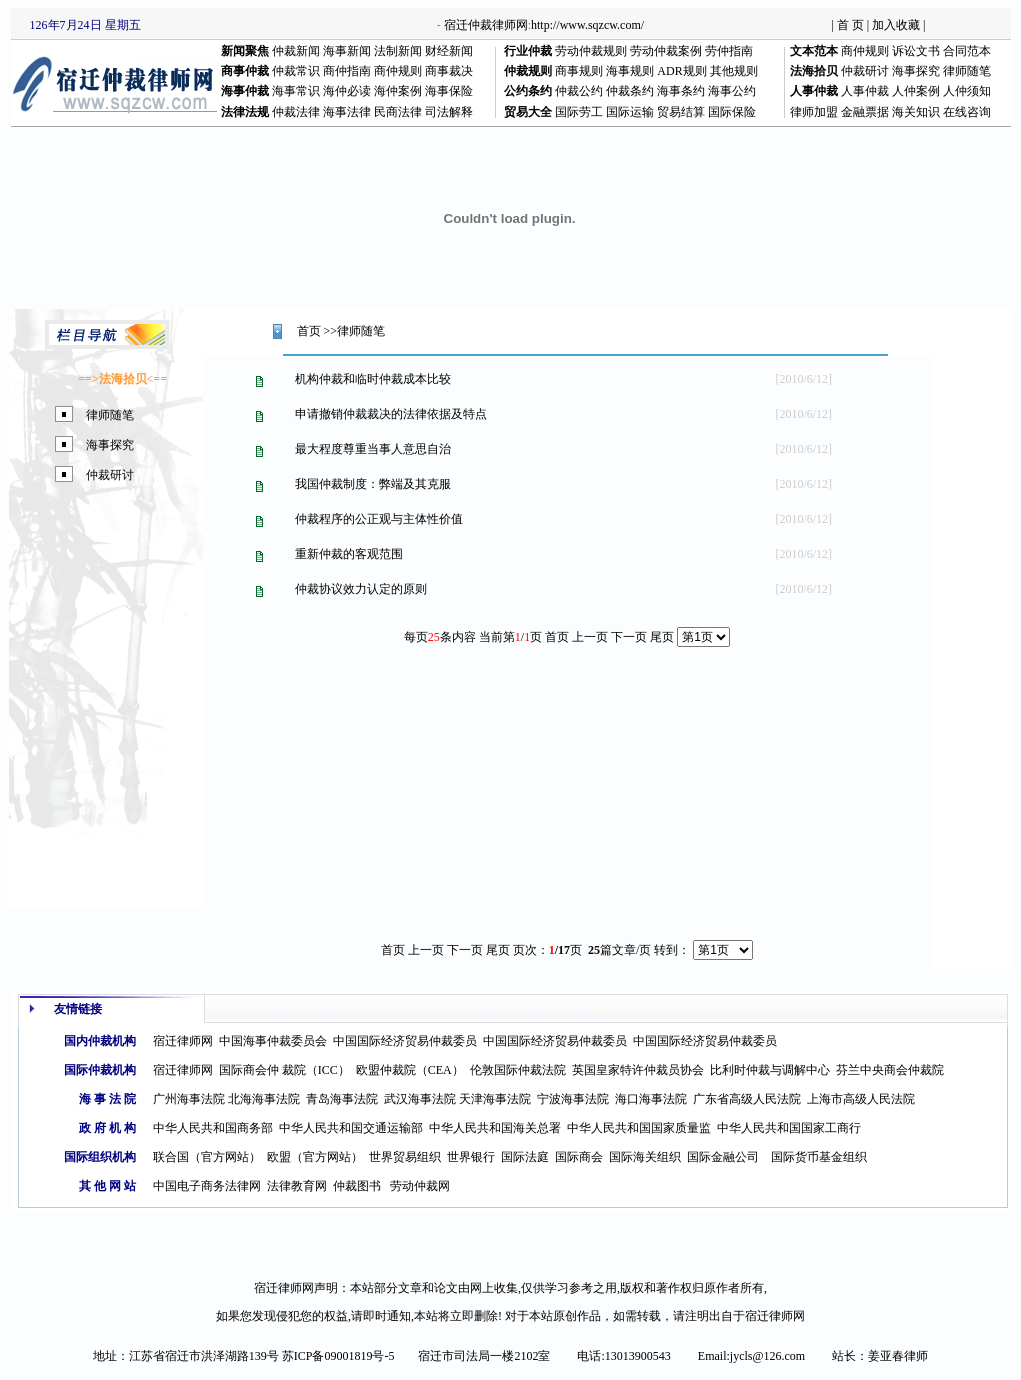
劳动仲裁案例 (666, 51)
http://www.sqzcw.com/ (587, 25)
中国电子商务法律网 (207, 1186)
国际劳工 (579, 112)
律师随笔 (967, 71)
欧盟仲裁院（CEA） (410, 1070)
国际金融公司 (723, 1157)
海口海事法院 (651, 1099)
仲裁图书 (357, 1186)
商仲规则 (865, 51)
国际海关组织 (645, 1157)
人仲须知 (967, 91)
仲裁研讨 (865, 71)
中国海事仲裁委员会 (273, 1041)
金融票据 (865, 112)
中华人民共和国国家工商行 (789, 1128)
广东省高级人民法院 (747, 1099)
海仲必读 (347, 91)
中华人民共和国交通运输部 (351, 1128)
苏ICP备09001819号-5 (338, 1356)
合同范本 (967, 51)
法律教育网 (297, 1186)
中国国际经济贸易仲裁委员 (405, 1041)
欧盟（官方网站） (315, 1157)
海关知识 (916, 112)
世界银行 (471, 1157)
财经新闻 (449, 51)
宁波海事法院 (573, 1099)
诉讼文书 (916, 51)
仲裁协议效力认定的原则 (361, 589)
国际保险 (732, 112)
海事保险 (449, 91)
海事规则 (630, 71)
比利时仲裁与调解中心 (770, 1070)
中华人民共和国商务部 (213, 1128)
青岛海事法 (336, 1099)
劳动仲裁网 (420, 1186)
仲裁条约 (630, 91)
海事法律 (347, 112)
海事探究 (916, 71)
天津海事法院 (495, 1099)
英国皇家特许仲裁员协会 (638, 1070)
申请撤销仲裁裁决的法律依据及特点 (391, 414)
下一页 (465, 950)
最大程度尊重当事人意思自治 (373, 449)
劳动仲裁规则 (591, 51)
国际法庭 (525, 1157)
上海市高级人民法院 (861, 1099)
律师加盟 (814, 112)
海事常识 (296, 91)
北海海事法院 (264, 1099)
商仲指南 (347, 71)
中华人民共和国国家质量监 (639, 1128)
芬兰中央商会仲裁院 (890, 1070)
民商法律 (398, 112)
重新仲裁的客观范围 (349, 554)
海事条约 (681, 91)
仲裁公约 (579, 91)
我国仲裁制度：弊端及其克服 (373, 484)
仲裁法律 (296, 112)
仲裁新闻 (296, 51)
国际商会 (579, 1157)
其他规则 (734, 71)
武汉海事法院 (420, 1099)
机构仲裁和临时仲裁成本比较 (373, 379)
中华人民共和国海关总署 (495, 1128)
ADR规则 (681, 71)
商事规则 (579, 71)
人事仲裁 (865, 91)
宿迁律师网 (183, 1041)
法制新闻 (398, 51)
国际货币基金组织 (819, 1157)
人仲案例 (916, 91)
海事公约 (732, 91)
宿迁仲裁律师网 (486, 25)
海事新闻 (347, 51)
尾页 (662, 637)
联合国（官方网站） (207, 1157)
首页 (309, 331)
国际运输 (630, 112)
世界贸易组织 (405, 1157)
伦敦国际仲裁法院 (518, 1070)
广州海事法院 (189, 1099)
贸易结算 (681, 112)
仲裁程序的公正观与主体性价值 (379, 519)
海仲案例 (398, 91)
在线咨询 (967, 112)
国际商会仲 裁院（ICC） (284, 1070)
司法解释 (449, 112)
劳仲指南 (729, 51)
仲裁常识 (296, 71)
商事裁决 (449, 71)
